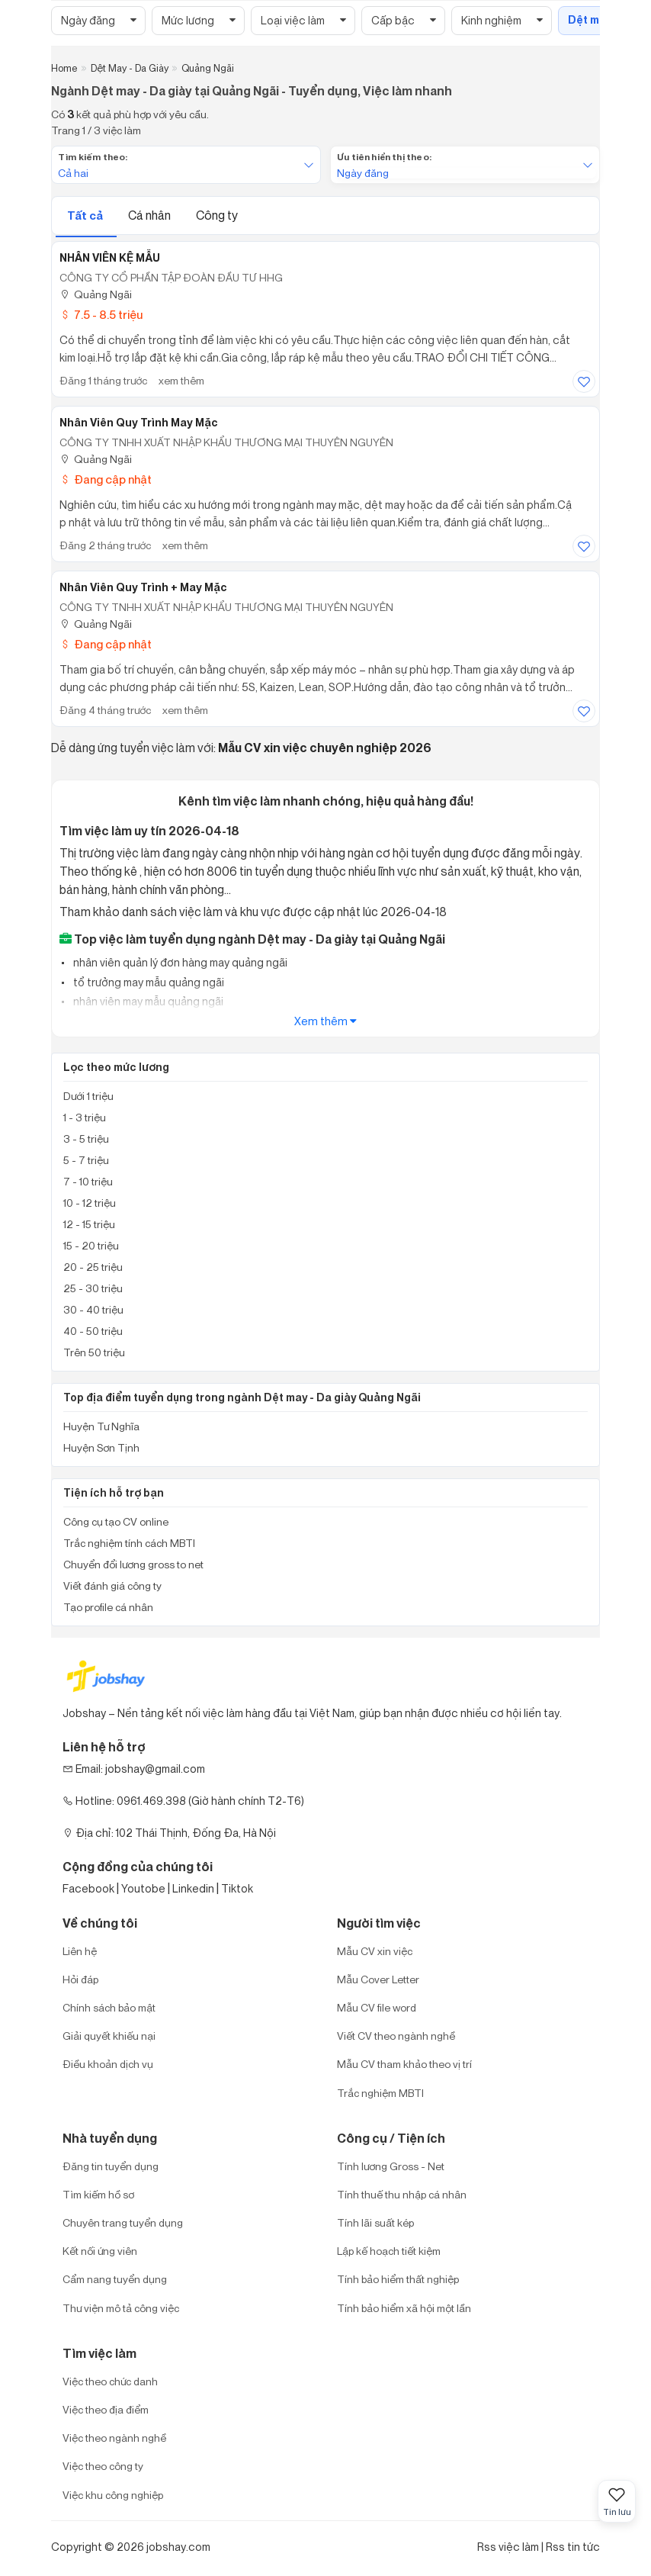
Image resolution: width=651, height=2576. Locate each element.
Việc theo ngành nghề (114, 2438)
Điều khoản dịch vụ (108, 2064)
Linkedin (193, 1888)
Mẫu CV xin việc (374, 1951)
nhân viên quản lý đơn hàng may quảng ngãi (179, 962)
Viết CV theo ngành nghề (396, 2036)
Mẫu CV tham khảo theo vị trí (404, 2064)
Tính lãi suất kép (375, 2222)
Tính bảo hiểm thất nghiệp (398, 2279)
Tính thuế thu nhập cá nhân (402, 2194)
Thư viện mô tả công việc (121, 2308)
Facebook (88, 1888)
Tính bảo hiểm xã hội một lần (404, 2308)
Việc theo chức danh (110, 2381)
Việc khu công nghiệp (113, 2495)
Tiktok (237, 1888)
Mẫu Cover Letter (378, 1979)
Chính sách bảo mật (109, 2007)
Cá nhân (150, 215)
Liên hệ (80, 1951)
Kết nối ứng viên (100, 2251)
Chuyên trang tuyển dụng (123, 2222)
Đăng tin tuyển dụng (111, 2166)
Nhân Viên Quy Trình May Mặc (138, 422)
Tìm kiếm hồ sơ (98, 2194)
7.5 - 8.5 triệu (101, 314)
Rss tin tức (573, 2547)
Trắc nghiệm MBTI (380, 2093)
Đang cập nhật (105, 479)
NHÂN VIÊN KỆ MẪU (109, 257)
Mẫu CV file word (376, 2007)
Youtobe (143, 1888)
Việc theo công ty (103, 2466)
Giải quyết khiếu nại (109, 2036)
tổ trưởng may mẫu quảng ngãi (147, 982)
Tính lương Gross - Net (390, 2166)
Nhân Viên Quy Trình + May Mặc (143, 587)
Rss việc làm (508, 2547)
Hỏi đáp (80, 1979)
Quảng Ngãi (95, 294)
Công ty (217, 215)
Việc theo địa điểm (106, 2409)
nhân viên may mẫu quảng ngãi (147, 1001)
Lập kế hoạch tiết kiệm (389, 2251)
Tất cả (86, 215)
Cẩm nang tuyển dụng (115, 2279)
